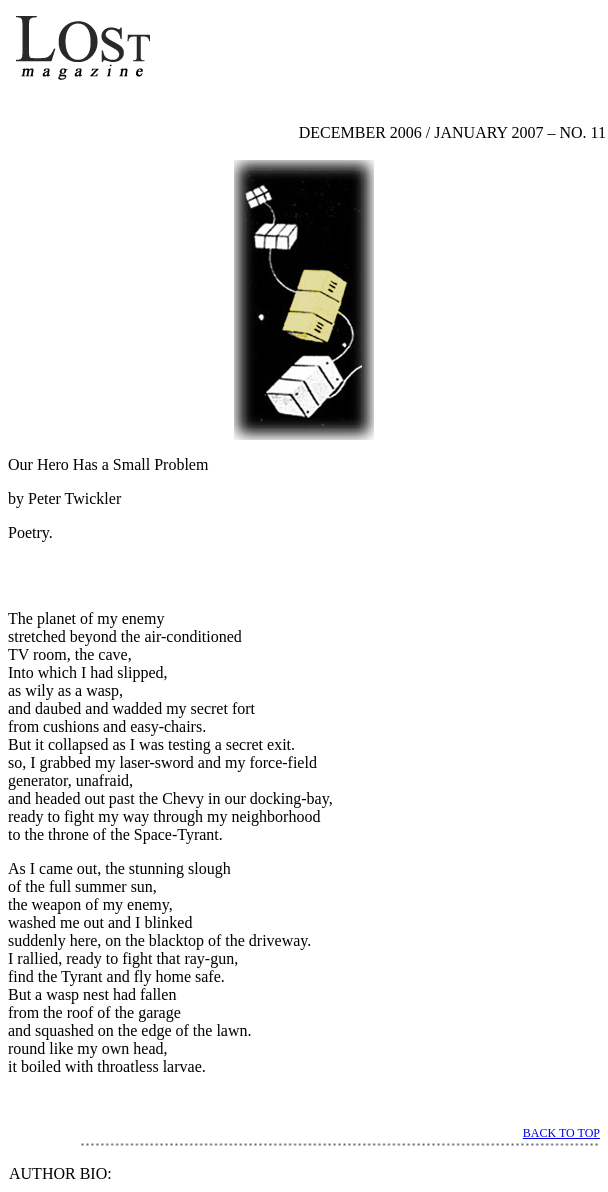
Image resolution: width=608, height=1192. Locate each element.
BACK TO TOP (561, 1133)
